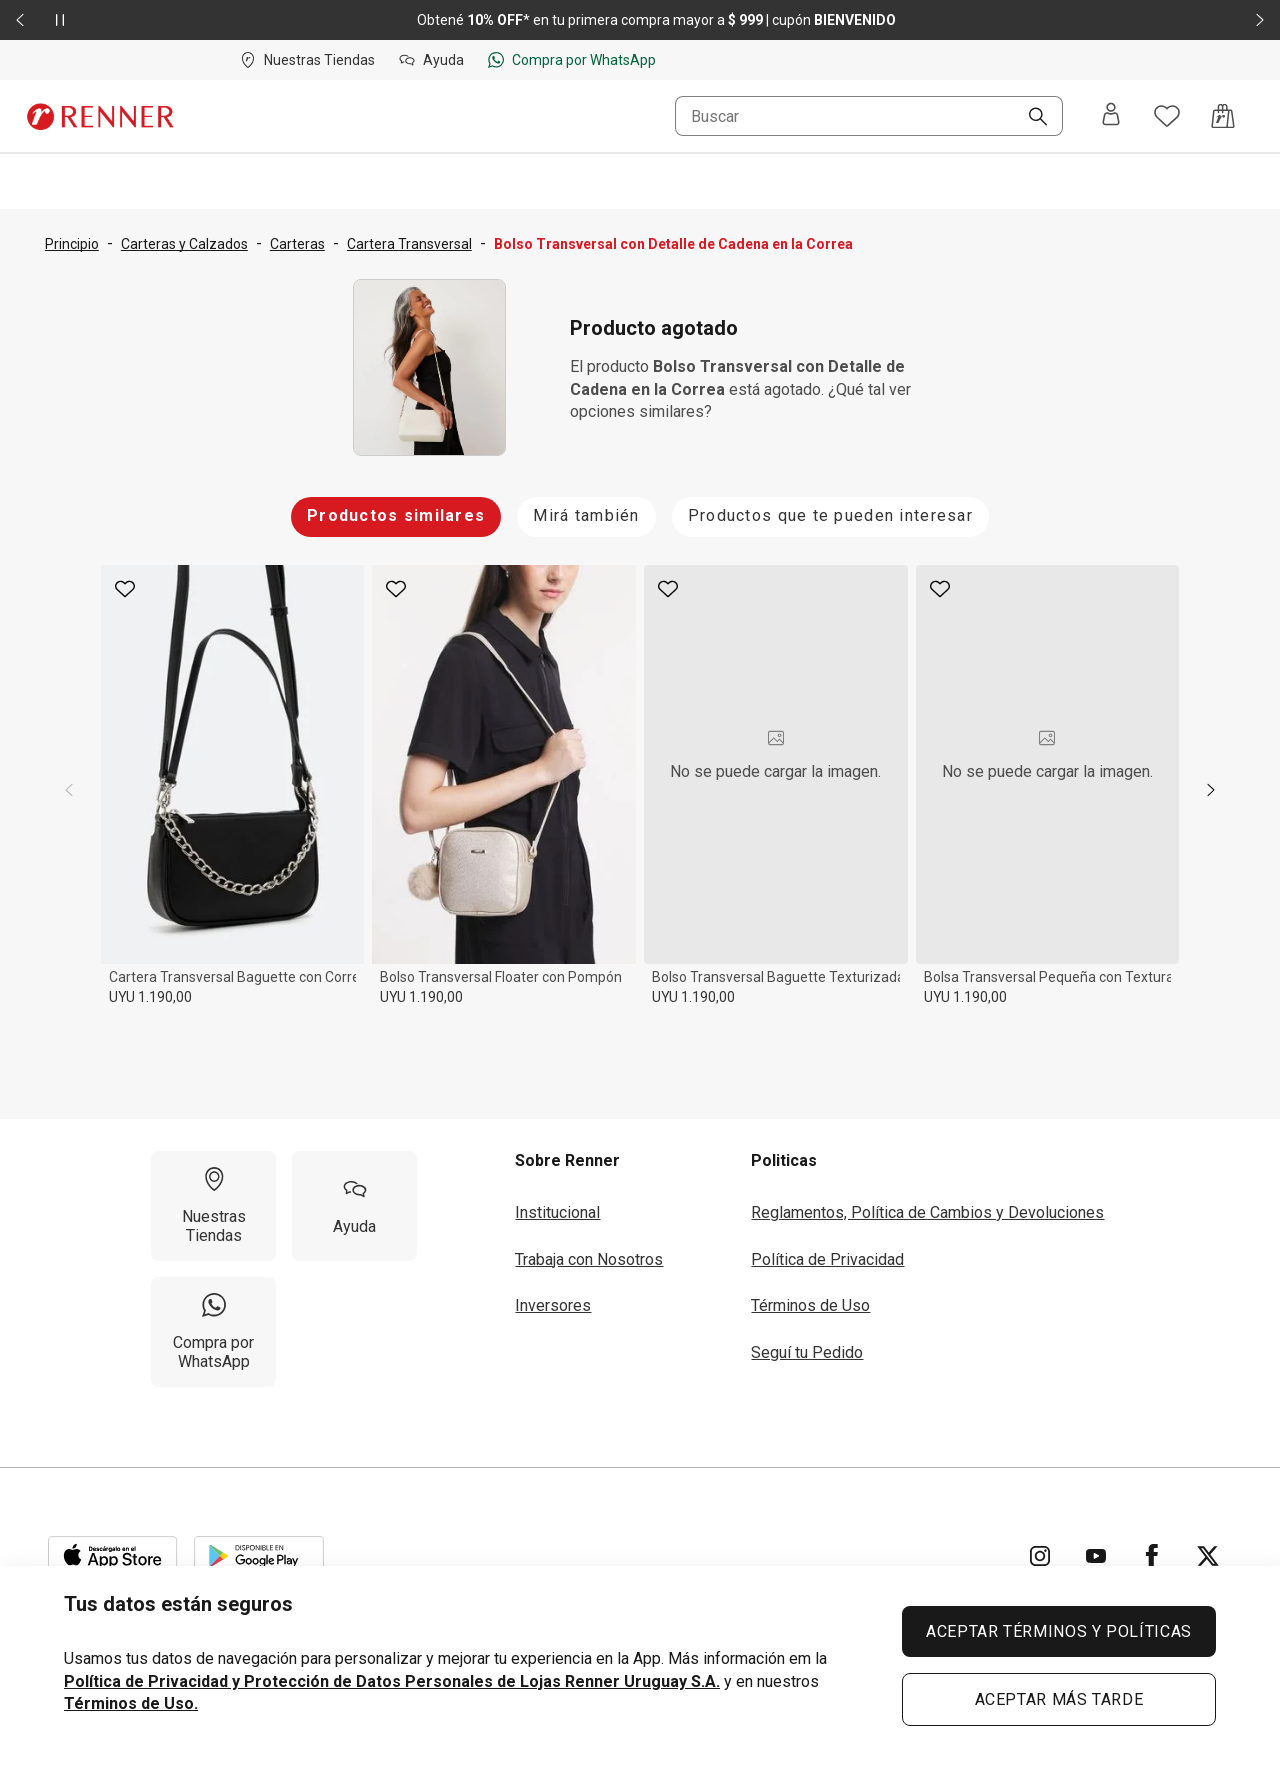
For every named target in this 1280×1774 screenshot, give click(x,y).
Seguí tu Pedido (807, 1352)
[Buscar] (1030, 118)
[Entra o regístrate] (1111, 116)
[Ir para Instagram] (1040, 1556)
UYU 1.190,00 (150, 997)
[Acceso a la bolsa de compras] (1223, 116)
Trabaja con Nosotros (589, 1259)
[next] (1211, 790)
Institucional (557, 1212)
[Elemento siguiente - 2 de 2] (1260, 20)
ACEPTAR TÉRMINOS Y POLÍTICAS (1059, 1631)
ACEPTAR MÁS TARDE (1059, 1699)
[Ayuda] (354, 1206)
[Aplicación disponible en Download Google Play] (259, 1556)
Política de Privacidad (827, 1259)
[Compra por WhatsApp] (213, 1332)
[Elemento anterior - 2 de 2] (20, 20)
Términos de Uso (810, 1305)
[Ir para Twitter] (1208, 1556)
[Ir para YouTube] (1096, 1556)
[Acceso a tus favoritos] (1167, 116)
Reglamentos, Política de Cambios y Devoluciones (927, 1212)
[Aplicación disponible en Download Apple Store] (113, 1556)
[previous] (69, 790)
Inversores (553, 1305)
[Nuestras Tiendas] (213, 1206)
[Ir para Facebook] (1152, 1556)
